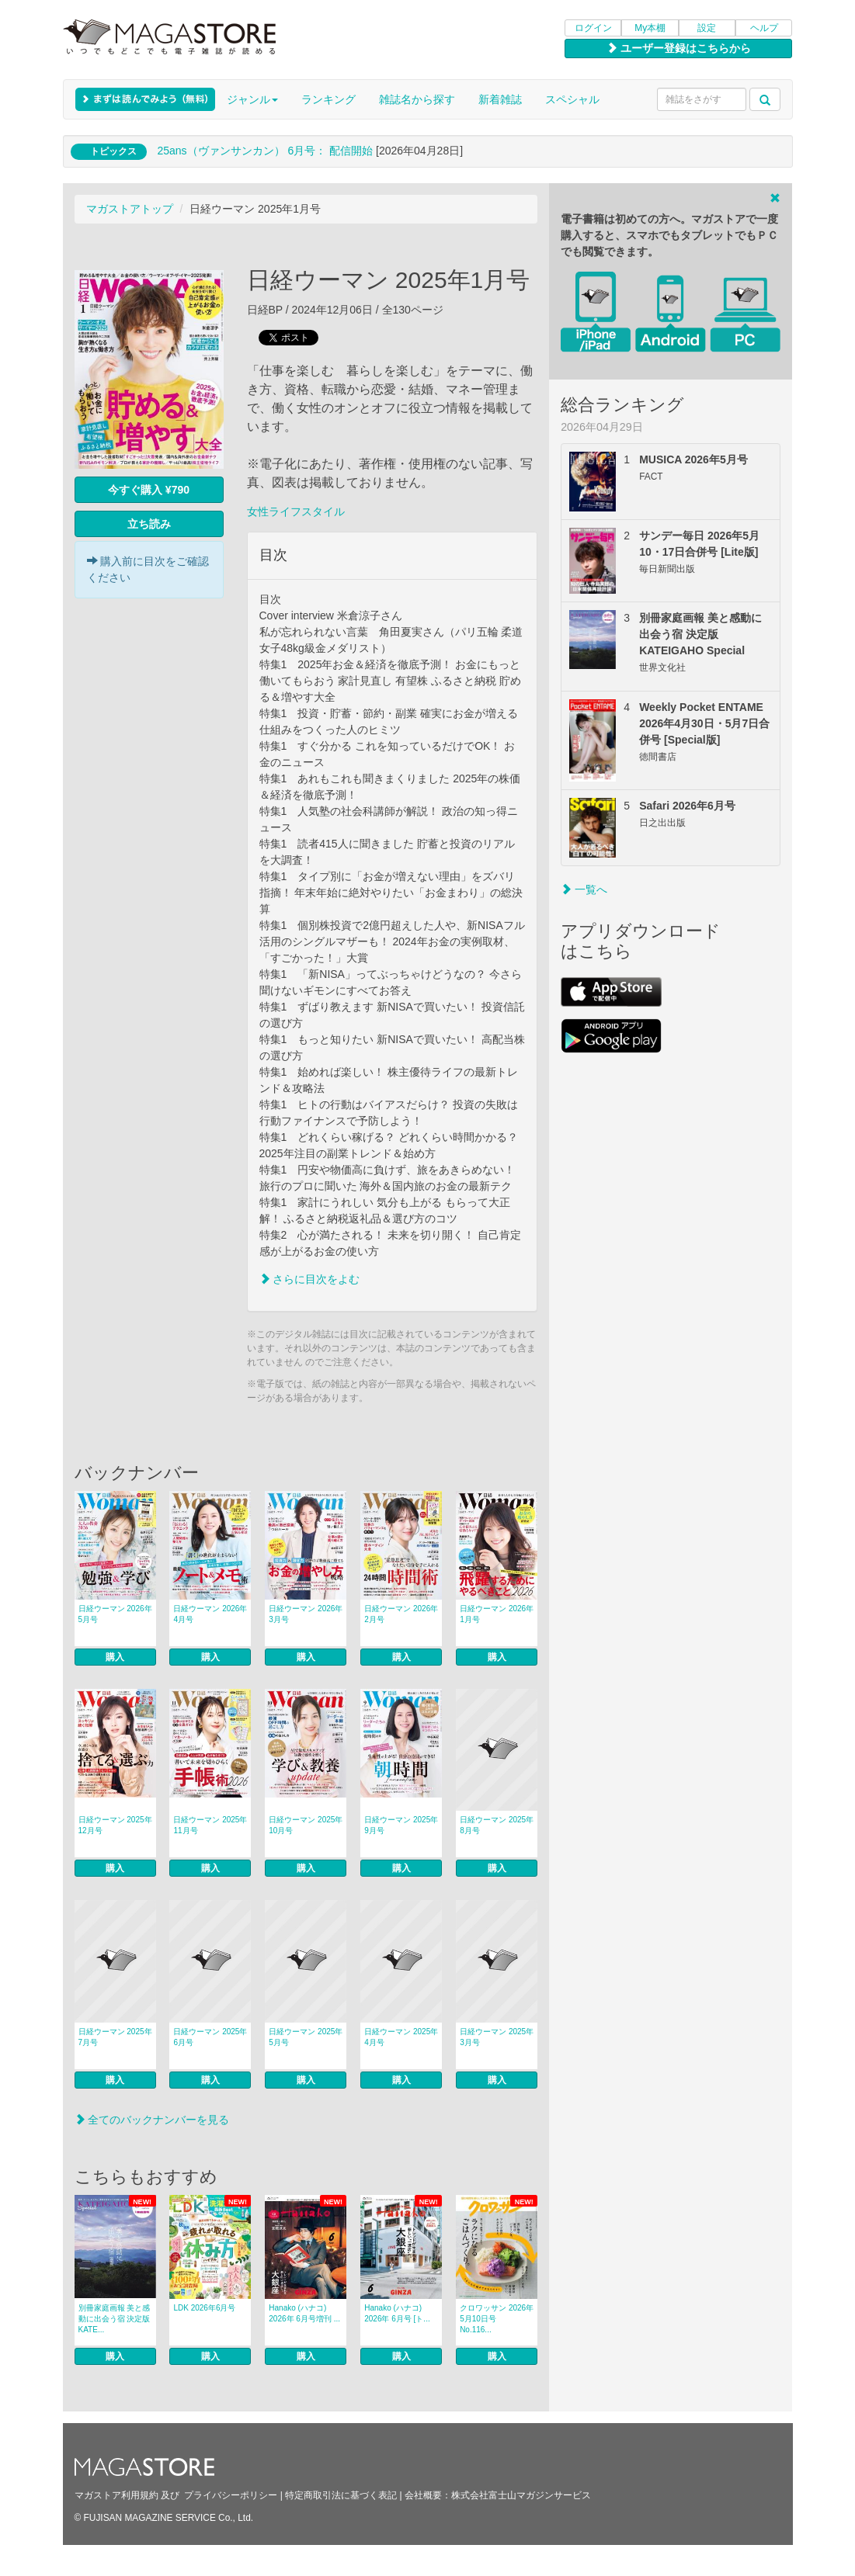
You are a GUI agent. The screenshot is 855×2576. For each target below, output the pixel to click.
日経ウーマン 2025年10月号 (305, 1825)
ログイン (593, 28)
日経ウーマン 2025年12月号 (115, 1825)
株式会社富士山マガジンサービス (521, 2495)
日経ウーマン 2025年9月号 (401, 1825)
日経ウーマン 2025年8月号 (497, 1825)
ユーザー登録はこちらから (678, 48)
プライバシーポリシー (230, 2495)
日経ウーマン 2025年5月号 (305, 2037)
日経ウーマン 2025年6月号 (210, 2037)
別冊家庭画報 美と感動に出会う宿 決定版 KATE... (117, 2319)
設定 (706, 28)
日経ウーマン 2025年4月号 (401, 2037)
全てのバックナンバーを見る (152, 2119)
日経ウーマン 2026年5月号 (115, 1614)
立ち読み (149, 524)
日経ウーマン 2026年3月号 (305, 1614)
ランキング (328, 99)
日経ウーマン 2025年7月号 (115, 2037)
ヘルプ (764, 28)
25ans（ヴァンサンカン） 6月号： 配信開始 (265, 150)
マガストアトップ (129, 209)
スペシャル (572, 99)
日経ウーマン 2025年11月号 (210, 1825)
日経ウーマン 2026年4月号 (210, 1614)
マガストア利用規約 (116, 2495)
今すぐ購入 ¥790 (148, 490)
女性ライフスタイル (296, 511)
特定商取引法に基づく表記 (341, 2495)
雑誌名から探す (417, 99)
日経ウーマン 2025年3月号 (497, 2037)
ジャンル (252, 99)
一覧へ (584, 889)
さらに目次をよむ (309, 1279)
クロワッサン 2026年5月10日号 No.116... (497, 2319)
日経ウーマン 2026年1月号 (497, 1614)
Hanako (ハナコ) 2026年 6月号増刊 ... (304, 2313)
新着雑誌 (500, 99)
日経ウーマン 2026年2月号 (401, 1614)
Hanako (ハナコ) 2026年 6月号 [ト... (396, 2313)
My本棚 (650, 28)
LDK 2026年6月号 (204, 2308)
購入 (115, 1657)
